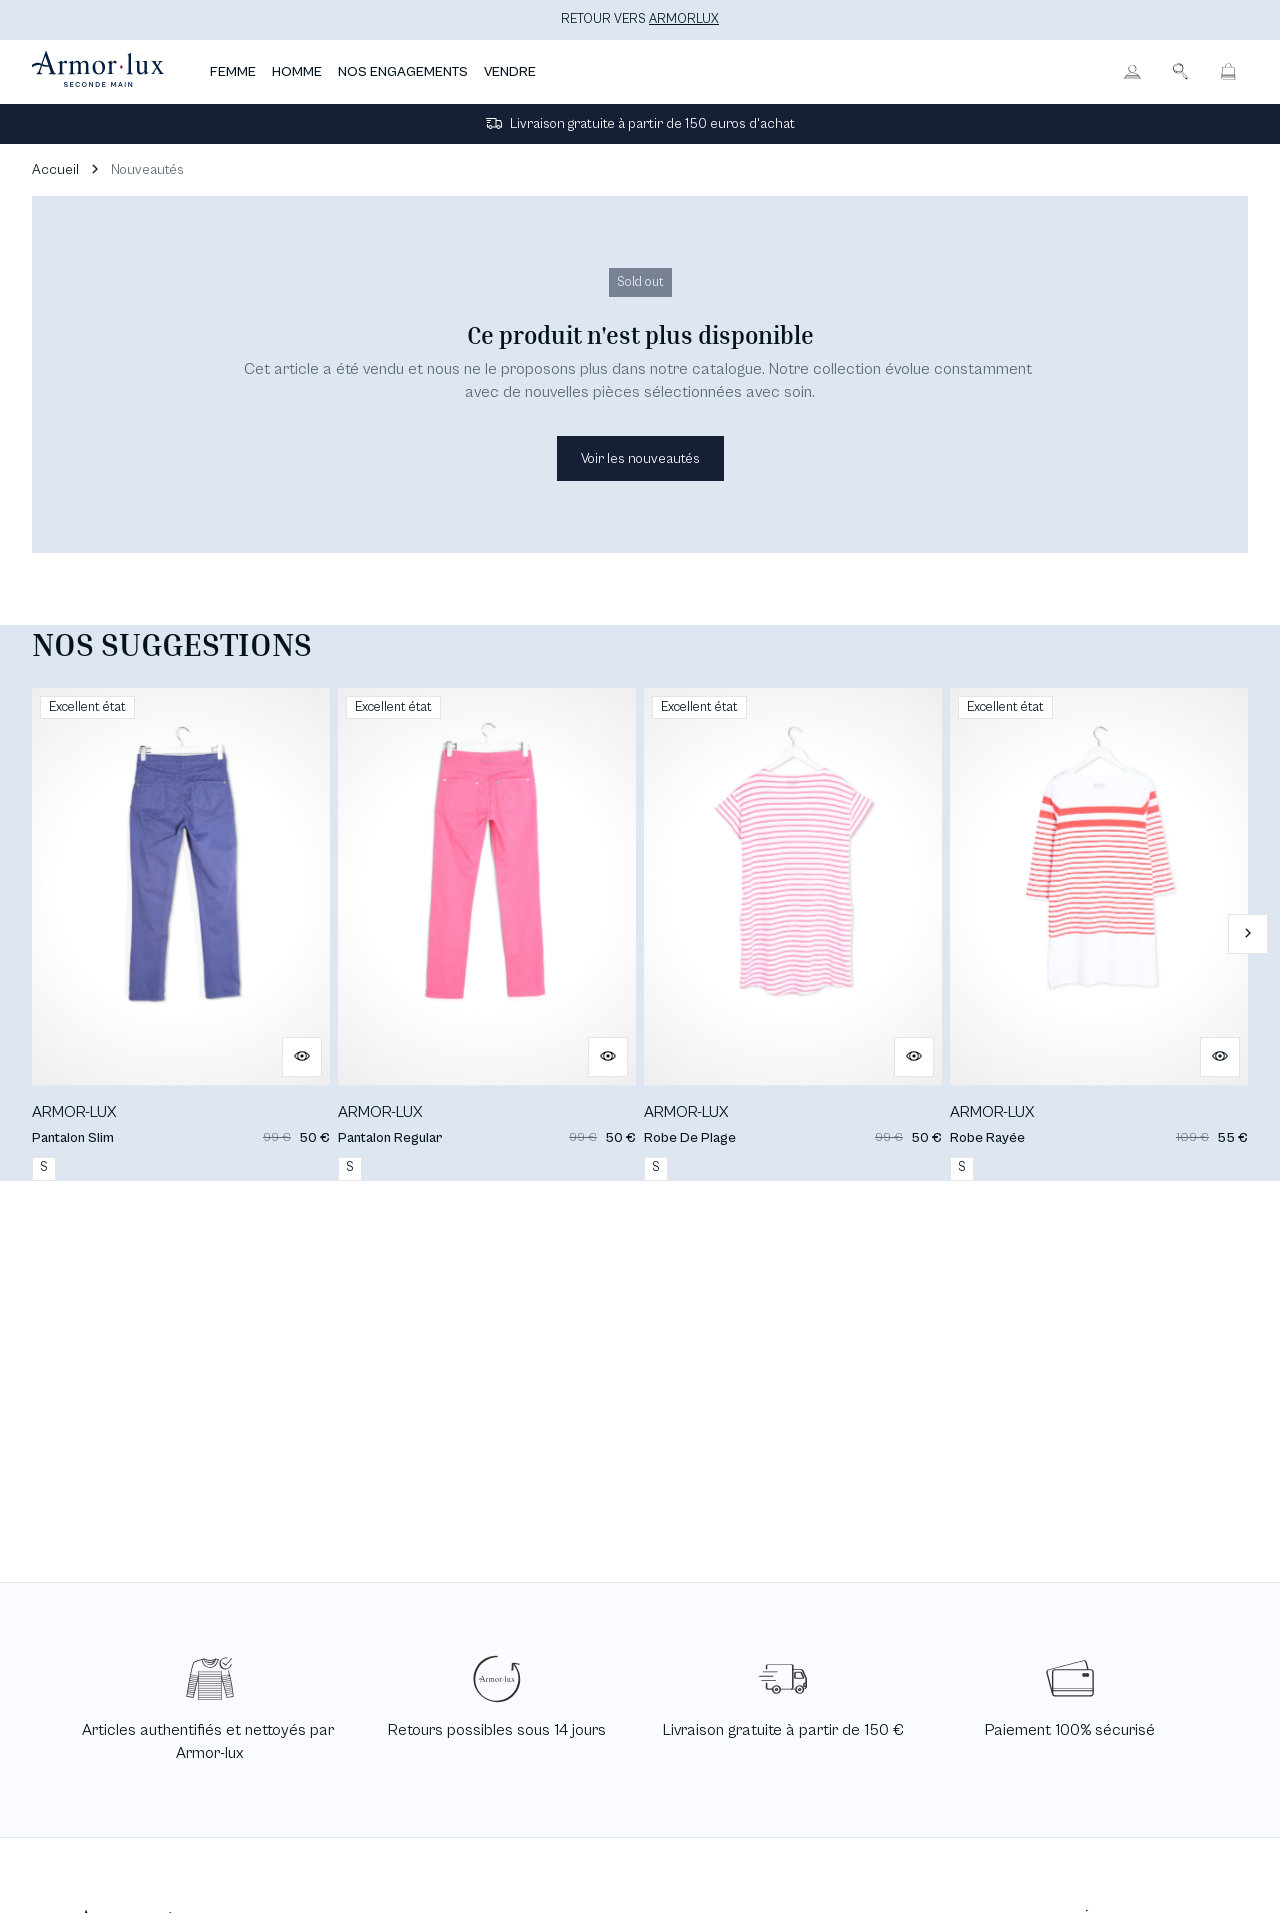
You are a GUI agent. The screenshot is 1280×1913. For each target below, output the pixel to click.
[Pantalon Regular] (487, 934)
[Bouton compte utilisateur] (1132, 72)
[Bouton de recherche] (1180, 72)
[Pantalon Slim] (181, 934)
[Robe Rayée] (1099, 934)
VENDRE (510, 72)
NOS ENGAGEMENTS (403, 72)
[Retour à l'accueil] (98, 72)
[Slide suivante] (1248, 934)
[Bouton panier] (1228, 72)
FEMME (233, 72)
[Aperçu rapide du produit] (302, 1057)
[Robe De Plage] (793, 934)
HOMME (297, 72)
